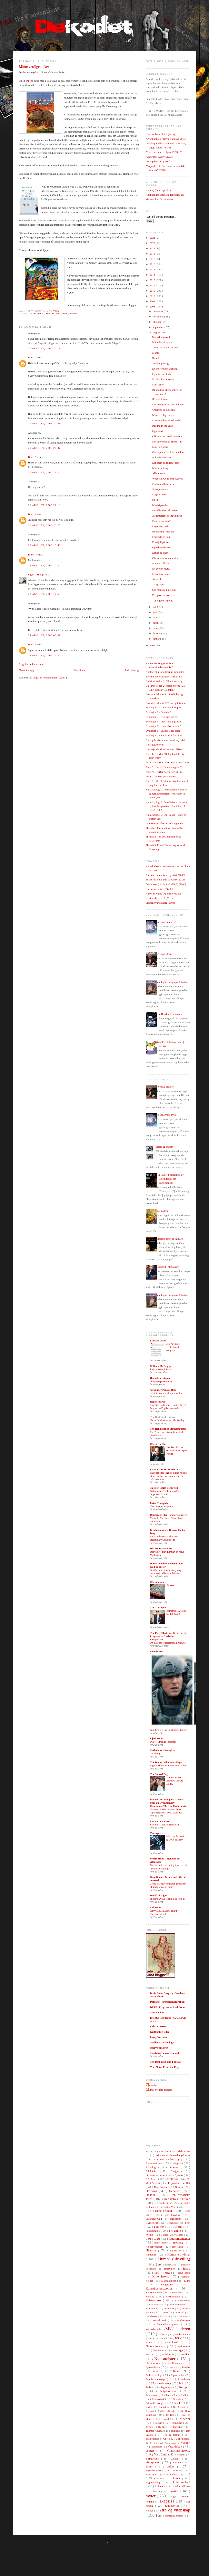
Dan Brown (161, 2187)
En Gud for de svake (163, 379)
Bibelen (175, 2167)
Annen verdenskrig (169, 2159)
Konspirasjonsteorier (161, 2288)
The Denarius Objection (162, 1506)
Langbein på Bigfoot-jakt (165, 462)
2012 (153, 285)
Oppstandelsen (153, 2367)
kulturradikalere (182, 2486)
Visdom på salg (160, 363)
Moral (164, 2338)
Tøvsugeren (156, 1833)
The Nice (163, 2427)
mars (156, 628)
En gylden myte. (161, 568)
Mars (168, 2316)
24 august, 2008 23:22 (44, 655)
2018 (153, 253)
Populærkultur (178, 2375)
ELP (187, 2206)
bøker (50, 314)
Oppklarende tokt (161, 547)
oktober (157, 321)
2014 (153, 274)
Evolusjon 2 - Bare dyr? (158, 712)
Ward (73, 314)
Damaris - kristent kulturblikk (167, 2001)
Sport (171, 2410)
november (158, 316)
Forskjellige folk (161, 536)
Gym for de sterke (161, 373)
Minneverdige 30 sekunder (166, 420)
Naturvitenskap (156, 2346)
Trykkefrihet (152, 2439)
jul (188, 2474)
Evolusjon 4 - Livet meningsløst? (163, 721)
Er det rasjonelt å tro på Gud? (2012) (165, 879)
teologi (150, 2510)
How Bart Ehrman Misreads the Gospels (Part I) (176, 1450)
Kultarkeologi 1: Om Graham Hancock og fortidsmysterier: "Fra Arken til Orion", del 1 (166, 793)
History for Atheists (161, 1548)
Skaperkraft (164, 2406)
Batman (39, 314)
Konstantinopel (154, 2292)
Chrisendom (157, 1582)
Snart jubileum (160, 489)
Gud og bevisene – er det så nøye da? (165, 740)
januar (156, 638)
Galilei (165, 2234)
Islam (186, 2268)
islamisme (152, 2474)
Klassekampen (169, 2280)
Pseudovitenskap (162, 2383)
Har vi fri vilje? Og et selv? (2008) (164, 893)
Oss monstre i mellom (164, 589)
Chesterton (172, 2179)
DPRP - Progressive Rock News (168, 2007)
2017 (153, 258)
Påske (182, 2383)
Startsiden (79, 670)
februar (157, 633)
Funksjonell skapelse (163, 483)
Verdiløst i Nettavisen (167, 1266)
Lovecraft (180, 2312)
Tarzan (159, 2422)
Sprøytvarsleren (159, 2047)
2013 (153, 280)
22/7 (148, 2151)
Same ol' (156, 579)
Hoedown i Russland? (164, 531)
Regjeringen (167, 2387)
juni (155, 612)
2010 (153, 295)
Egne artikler (164, 2210)
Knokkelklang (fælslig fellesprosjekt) (165, 194)
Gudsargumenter (179, 2238)
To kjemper (158, 584)
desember (158, 311)
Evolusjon (153, 2222)
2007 (153, 645)
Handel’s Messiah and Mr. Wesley (167, 1420)
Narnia (150, 2342)
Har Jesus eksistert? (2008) (160, 888)
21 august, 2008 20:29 (44, 423)
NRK (179, 2338)
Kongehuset (169, 2284)
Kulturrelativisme (177, 2304)
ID (160, 2264)
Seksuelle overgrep (156, 2403)
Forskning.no (153, 2230)
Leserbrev (169, 2308)
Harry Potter (160, 2242)
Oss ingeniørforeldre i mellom (168, 452)
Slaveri (182, 2407)
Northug (185, 2354)
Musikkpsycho (160, 505)
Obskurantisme (154, 2363)
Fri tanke (175, 2230)
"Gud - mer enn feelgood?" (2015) (164, 152)
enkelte (30, 80)
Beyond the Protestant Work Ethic (164, 676)
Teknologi (177, 2422)
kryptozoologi (154, 2482)
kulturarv (160, 2486)
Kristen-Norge (182, 2300)
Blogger (176, 2171)
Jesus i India (184, 2273)
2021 (153, 237)
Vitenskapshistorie (178, 2450)
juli (155, 606)
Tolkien (175, 2430)
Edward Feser (158, 1340)
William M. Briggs (160, 1366)
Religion (184, 2387)
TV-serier (184, 2418)
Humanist (152, 2254)
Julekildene (162, 1210)
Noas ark (151, 2354)
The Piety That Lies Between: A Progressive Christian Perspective (168, 1636)
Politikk (176, 2371)
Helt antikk (178, 2247)
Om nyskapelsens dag (161, 1381)
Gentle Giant (157, 2012)
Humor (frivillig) (178, 2254)
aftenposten (154, 2462)
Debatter (175, 2191)
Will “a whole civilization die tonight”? (173, 1347)
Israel (157, 2273)
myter (151, 2496)
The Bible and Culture (162, 1416)
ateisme (177, 2462)
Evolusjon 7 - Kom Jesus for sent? (164, 735)
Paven (157, 2371)
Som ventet (158, 384)
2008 (153, 306)
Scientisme (179, 2399)
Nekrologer (184, 2346)
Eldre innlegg (132, 670)
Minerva (163, 2334)
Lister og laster (160, 446)
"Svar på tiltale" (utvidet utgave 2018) (166, 138)
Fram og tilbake (160, 563)
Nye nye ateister (164, 953)
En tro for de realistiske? (165, 368)
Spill (160, 2411)
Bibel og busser (164, 1146)
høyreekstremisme (155, 2470)
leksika (157, 2491)
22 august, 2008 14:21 (44, 565)
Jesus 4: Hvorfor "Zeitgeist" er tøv (164, 771)
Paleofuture (156, 1651)
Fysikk (150, 2234)
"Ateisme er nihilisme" (164, 409)
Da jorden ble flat (178, 2183)
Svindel (165, 2418)
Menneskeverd (153, 2329)
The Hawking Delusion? (169, 1013)
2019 (153, 248)
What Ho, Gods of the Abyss (167, 478)
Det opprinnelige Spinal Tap (167, 441)
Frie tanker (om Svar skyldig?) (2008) (166, 884)
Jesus (168, 2272)
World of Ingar (158, 1895)
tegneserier (173, 2505)
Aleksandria (183, 2151)
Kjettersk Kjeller (159, 2031)
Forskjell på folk (161, 542)
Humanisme (176, 2250)
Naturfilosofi (173, 2342)
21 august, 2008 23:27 (44, 525)
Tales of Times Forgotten (164, 1487)
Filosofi (178, 2226)
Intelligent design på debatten (172, 981)
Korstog (151, 2296)
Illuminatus (171, 2265)
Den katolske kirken (177, 2199)
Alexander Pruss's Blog (163, 1389)
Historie (152, 2250)
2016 (153, 264)
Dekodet (152, 2194)
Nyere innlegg (26, 670)
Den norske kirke (163, 2202)
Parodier (186, 2367)
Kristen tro (154, 2300)
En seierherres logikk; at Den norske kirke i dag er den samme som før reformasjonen (168, 1476)
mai (155, 617)
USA (166, 2438)
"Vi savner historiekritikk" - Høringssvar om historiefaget (171, 1178)
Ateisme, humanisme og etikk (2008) (165, 875)
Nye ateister (165, 2358)
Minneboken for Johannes (159, 199)
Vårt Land (161, 2454)
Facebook (172, 2222)
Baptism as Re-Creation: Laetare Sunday (174, 1780)
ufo (160, 2516)
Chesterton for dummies (165, 558)
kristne (177, 2478)
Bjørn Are (33, 357)
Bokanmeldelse (156, 2175)
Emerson (176, 2218)
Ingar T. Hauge (36, 574)
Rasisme (150, 2387)
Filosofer (159, 2226)
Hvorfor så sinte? (161, 520)
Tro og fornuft (172, 2434)
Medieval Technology (162, 2042)
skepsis (166, 2501)
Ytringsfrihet (153, 2458)
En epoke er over (161, 595)
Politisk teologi (154, 2375)
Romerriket (158, 2398)
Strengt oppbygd (161, 336)
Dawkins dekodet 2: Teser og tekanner (166, 703)
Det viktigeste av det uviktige (167, 404)
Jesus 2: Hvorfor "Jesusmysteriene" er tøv (168, 762)
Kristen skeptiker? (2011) (159, 898)
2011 (153, 290)
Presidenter (184, 2379)
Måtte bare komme (162, 342)
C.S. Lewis (152, 2179)
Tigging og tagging (162, 600)
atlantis (151, 2466)
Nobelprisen (168, 2354)
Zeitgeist (176, 2458)
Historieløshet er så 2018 (169, 1238)
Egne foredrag (173, 2214)
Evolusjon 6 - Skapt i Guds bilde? (164, 730)
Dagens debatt (159, 494)
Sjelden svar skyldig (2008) (160, 902)
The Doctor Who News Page (166, 1762)
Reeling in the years (162, 425)
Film (187, 2222)
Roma (187, 2395)
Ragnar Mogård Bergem (159, 2089)
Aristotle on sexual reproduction (166, 1393)
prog (172, 2496)
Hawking (178, 2242)
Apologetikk (177, 2163)
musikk (174, 2491)
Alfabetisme (158, 473)
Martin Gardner (183, 2316)
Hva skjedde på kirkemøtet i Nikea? (165, 749)
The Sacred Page (159, 1774)
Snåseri (149, 2411)
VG (156, 2442)
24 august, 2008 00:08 (44, 635)
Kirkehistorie (161, 2276)
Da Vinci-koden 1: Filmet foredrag (164, 681)
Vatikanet (185, 2443)
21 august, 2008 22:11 (44, 505)
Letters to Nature (160, 1821)
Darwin (179, 2187)
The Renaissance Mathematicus (168, 1428)
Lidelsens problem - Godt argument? (165, 823)
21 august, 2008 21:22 (44, 472)
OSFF (155, 499)
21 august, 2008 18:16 (44, 348)
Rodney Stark (172, 2395)
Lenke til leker (160, 552)
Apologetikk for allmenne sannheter (165, 671)
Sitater (149, 2407)
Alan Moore (165, 2151)
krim (160, 2478)
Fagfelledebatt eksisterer (165, 510)
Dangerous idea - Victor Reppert (168, 1514)
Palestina (171, 2367)
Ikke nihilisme (160, 399)
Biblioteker (153, 2171)
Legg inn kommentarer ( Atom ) (50, 677)
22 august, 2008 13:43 (44, 545)
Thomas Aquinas (155, 2430)
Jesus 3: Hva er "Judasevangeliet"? (164, 767)
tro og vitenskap (176, 2510)
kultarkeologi (181, 2482)
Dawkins (62, 314)
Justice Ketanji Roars (160, 1369)
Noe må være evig (166, 921)
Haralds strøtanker (161, 1378)
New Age (178, 2350)
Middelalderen (177, 2328)
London (164, 2312)
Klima (187, 2281)
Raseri (155, 358)
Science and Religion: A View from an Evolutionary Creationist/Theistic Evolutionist (168, 1803)
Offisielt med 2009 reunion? (167, 436)
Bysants (179, 2175)
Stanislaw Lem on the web (165, 2053)
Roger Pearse (157, 1401)
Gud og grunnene (155, 744)
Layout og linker (161, 573)
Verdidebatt (175, 2446)
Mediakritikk (160, 2320)
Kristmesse (157, 2304)
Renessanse (152, 2395)
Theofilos (178, 2426)
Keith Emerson (158, 2026)
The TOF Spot (158, 1607)
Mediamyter (183, 2320)
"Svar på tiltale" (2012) (158, 161)
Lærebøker (152, 2316)
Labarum (155, 1907)
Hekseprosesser (155, 2246)
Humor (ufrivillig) (174, 2259)
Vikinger (151, 2451)
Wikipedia (181, 2455)
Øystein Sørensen (175, 2516)
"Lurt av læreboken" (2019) (160, 134)
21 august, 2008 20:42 (44, 447)
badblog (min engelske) (158, 190)
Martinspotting (160, 468)
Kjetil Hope (156, 1738)
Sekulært (179, 2403)
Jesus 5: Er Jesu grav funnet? (161, 776)
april (155, 622)
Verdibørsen (156, 2446)
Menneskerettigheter (169, 2324)
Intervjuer (170, 2268)
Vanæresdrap (171, 2443)
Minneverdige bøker (34, 67)
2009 (153, 301)
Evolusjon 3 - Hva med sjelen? (162, 716)
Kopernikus (177, 2292)
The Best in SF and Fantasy (165, 2061)
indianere (178, 2470)
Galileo (180, 2234)
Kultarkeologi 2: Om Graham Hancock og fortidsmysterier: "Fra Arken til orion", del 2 (166, 806)
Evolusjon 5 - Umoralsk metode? (163, 726)
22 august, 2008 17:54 (44, 593)
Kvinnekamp (152, 2308)
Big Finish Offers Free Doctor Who (168, 1765)
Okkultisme (176, 2363)
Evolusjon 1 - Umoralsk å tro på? (163, 707)
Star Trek (170, 2415)
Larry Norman (158, 2037)
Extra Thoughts (159, 1503)
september (159, 327)
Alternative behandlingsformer (173, 2155)
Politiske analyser (161, 457)
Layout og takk (160, 526)
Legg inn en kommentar (31, 664)
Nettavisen (159, 2350)
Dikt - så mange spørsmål (163, 1741)
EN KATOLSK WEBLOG (165, 1469)
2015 (153, 269)
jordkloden (172, 2474)
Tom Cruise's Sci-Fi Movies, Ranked (168, 1730)
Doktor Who (170, 2206)
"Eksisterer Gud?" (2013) (159, 156)
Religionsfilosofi (170, 2391)
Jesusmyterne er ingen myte (167, 515)
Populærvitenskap (156, 2379)
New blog (155, 1753)
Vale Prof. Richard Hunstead (164, 1824)
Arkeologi (152, 2167)
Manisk (156, 352)
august (156, 332)
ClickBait (170, 1585)
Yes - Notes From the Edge (165, 2067)
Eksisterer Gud (154, 2218)
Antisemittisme (154, 2163)
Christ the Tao (158, 1444)
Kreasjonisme (174, 2296)
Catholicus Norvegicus (163, 1750)
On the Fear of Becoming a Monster (168, 1642)
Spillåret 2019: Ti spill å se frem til (167, 1898)
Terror (149, 2427)
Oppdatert (157, 430)
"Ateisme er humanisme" (165, 347)
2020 (153, 243)
